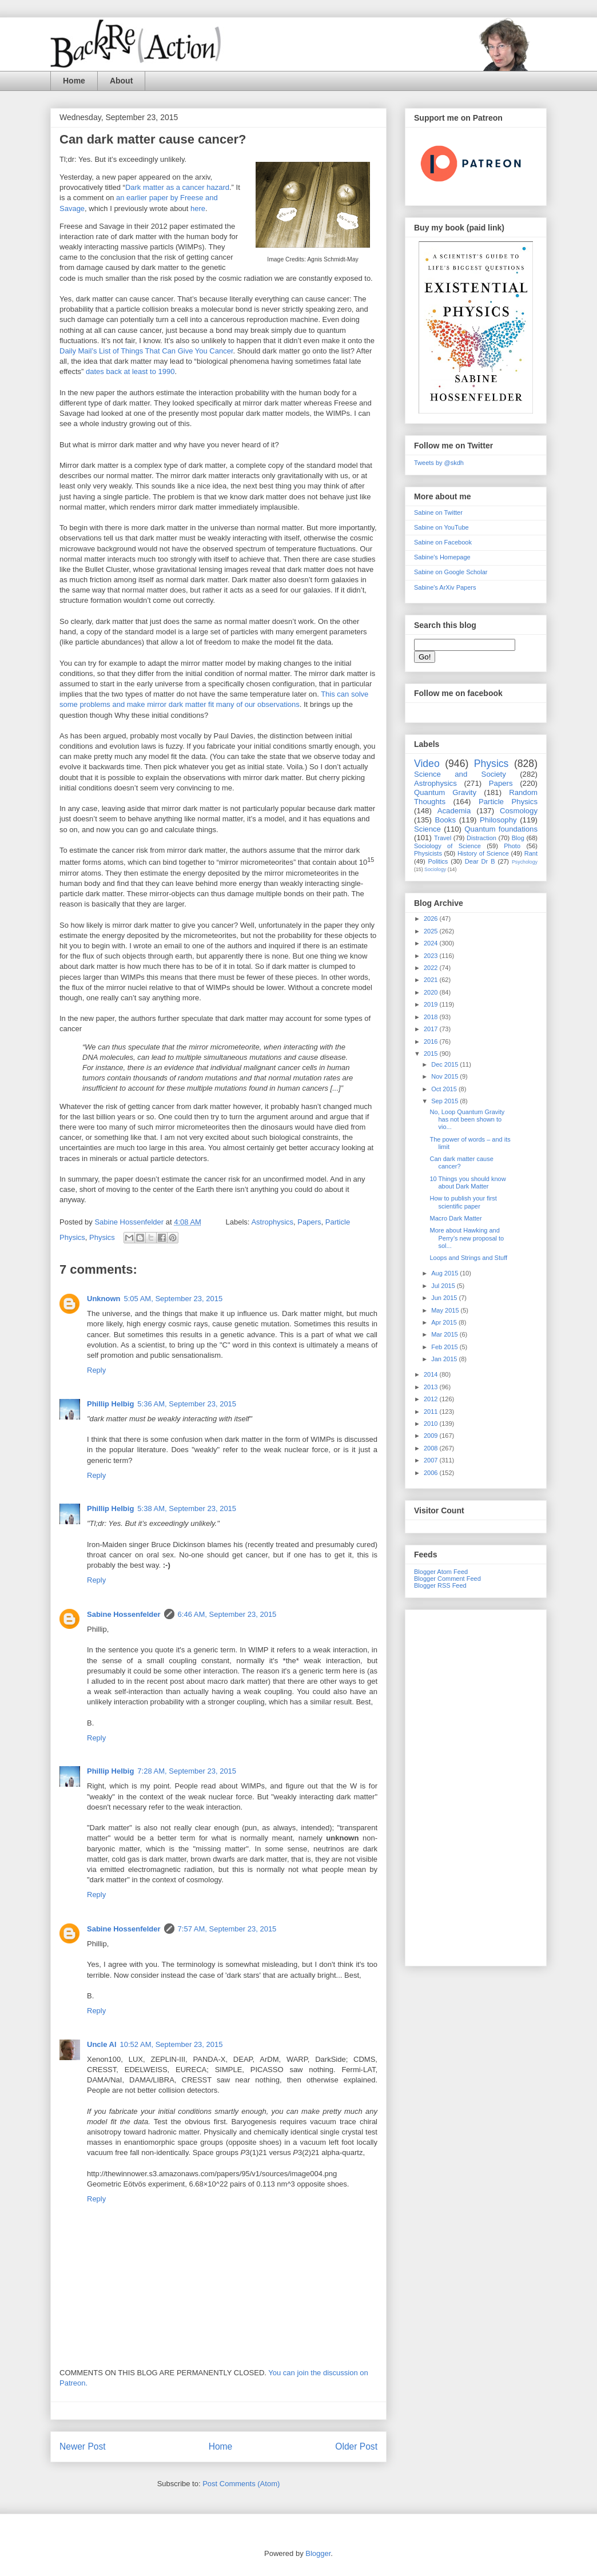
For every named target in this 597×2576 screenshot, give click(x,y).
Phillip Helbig (110, 1404)
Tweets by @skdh (439, 462)
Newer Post (82, 2446)
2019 (432, 1004)
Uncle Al (102, 2044)
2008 (432, 1448)
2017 (432, 1028)
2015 (432, 1053)
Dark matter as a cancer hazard (177, 187)
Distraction (481, 837)
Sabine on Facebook (443, 542)
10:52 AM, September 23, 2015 (171, 2044)
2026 (432, 918)
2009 (432, 1435)
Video (427, 763)
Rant (531, 853)
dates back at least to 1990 (130, 371)
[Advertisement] (476, 1785)
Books (445, 820)
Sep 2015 (445, 1101)
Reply (96, 1370)
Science (427, 829)
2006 (432, 1472)
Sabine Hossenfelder (124, 1614)
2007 (432, 1460)
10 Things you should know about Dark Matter (467, 1182)
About (121, 80)
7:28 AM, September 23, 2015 (186, 1771)
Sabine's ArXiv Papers (445, 587)
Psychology (525, 862)
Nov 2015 (445, 1076)
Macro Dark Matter (455, 1218)
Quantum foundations (501, 829)
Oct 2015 (445, 1089)
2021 (432, 979)
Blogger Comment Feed (447, 1578)
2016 (432, 1041)
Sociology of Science (447, 845)
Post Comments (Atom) (241, 2483)
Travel (442, 837)
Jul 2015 (444, 1285)
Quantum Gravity (445, 792)
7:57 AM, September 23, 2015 (227, 1929)
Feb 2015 (445, 1346)
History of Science (483, 853)
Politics (438, 861)
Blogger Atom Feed (441, 1571)
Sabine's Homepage (442, 557)
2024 (432, 943)
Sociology (435, 869)
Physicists (428, 853)
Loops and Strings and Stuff (468, 1257)
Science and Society (460, 774)
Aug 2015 (445, 1273)
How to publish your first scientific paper (462, 1202)
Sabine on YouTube (441, 527)
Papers (309, 1222)
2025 (432, 931)
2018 (432, 1016)
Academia (454, 810)
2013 (432, 1387)
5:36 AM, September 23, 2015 (186, 1404)
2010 (432, 1423)
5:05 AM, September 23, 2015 (173, 1298)
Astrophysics (272, 1222)
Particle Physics (508, 801)
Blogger (318, 2553)
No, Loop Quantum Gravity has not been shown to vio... (466, 1119)
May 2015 (445, 1310)
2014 (432, 1374)
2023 (432, 955)
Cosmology (519, 810)
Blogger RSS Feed (440, 1585)
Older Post (356, 2446)
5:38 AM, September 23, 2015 (186, 1508)
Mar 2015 (445, 1334)
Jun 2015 (445, 1297)
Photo (512, 845)
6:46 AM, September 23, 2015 (227, 1614)
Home (74, 80)
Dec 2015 (445, 1064)
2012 (432, 1399)
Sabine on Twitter (438, 512)
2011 (432, 1411)
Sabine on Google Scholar (450, 572)
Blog (518, 837)
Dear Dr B (480, 861)
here (197, 208)
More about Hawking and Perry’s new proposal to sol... (466, 1238)
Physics (102, 1237)
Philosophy (498, 820)
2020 (432, 992)
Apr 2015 (445, 1322)
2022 (432, 967)
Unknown (104, 1298)
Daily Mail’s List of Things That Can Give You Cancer (146, 351)
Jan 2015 (445, 1358)
